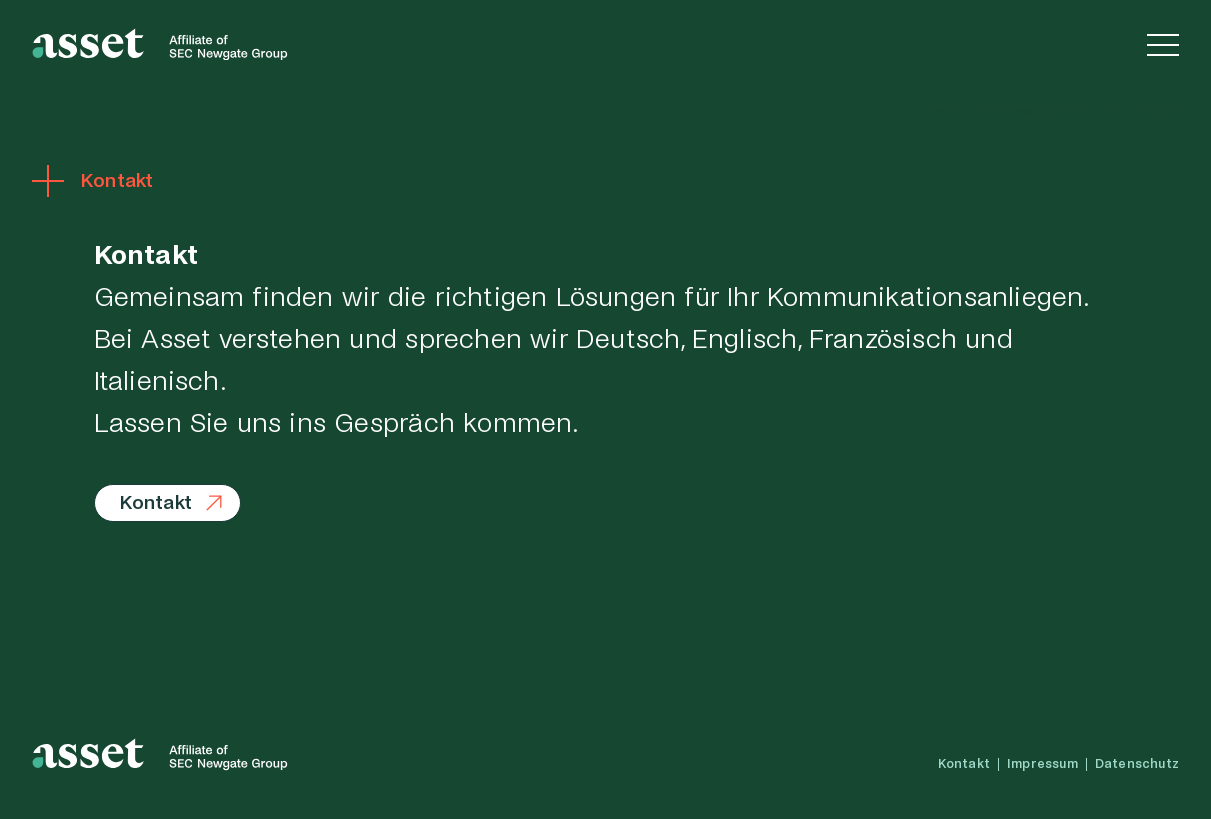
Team (941, 110)
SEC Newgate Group (1042, 110)
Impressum (1042, 764)
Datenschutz (1137, 764)
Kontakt (1153, 110)
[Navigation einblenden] (1163, 44)
